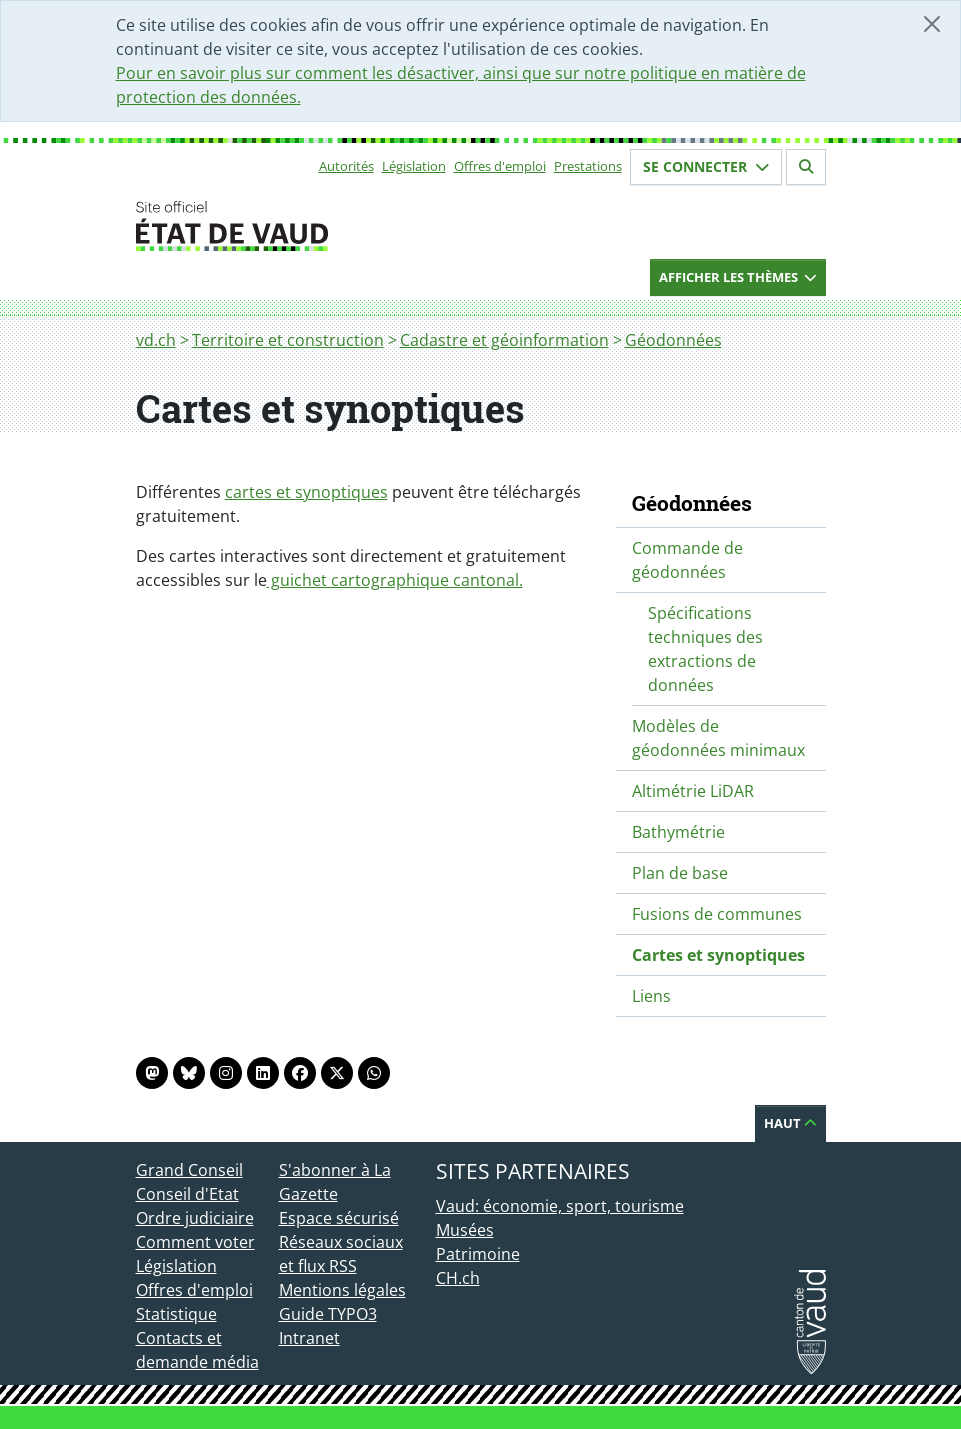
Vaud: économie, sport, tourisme (560, 1206)
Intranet (309, 1338)
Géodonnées (673, 340)
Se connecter (706, 166)
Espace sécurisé (339, 1218)
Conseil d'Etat (187, 1194)
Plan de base (680, 873)
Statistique (176, 1314)
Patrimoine (478, 1254)
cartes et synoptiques (306, 492)
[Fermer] (932, 24)
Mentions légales (342, 1290)
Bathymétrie (678, 832)
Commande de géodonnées (687, 560)
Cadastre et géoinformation (504, 340)
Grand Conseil (189, 1170)
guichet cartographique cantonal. (395, 580)
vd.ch (156, 340)
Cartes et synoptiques (718, 955)
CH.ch (458, 1278)
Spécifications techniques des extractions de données (705, 649)
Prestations (588, 166)
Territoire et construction (288, 340)
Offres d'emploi (500, 166)
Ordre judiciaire (195, 1218)
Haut (790, 1123)
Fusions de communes (717, 914)
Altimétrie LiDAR (693, 791)
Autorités (346, 166)
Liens (651, 996)
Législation (414, 166)
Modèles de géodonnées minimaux (718, 738)
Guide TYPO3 (328, 1314)
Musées (465, 1230)
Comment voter (195, 1242)
